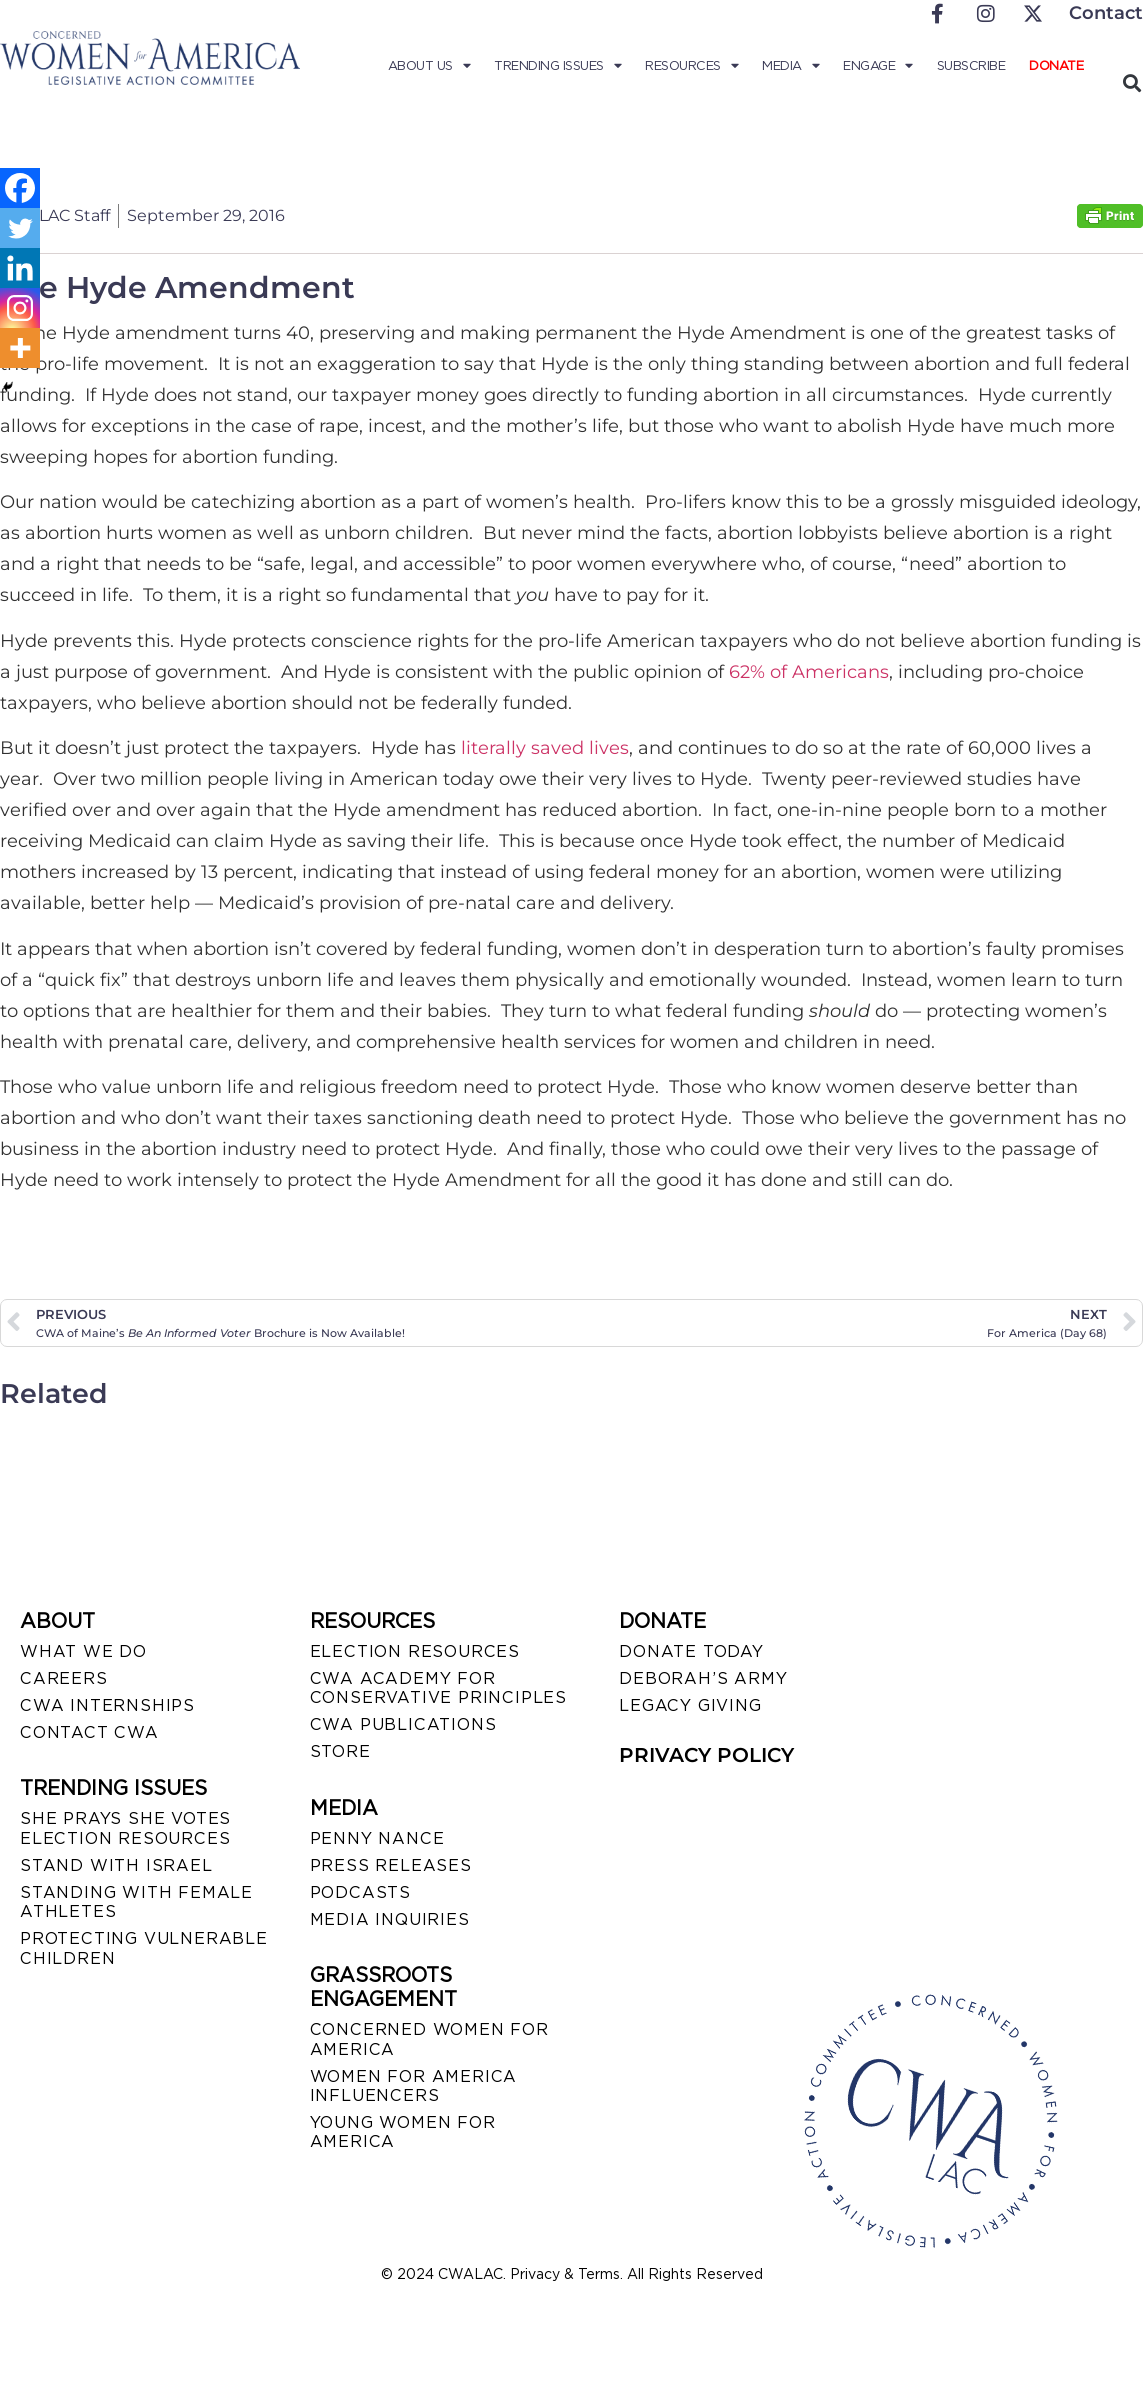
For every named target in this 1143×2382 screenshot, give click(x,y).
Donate (1056, 65)
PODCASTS (360, 1892)
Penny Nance (377, 1838)
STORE (340, 1751)
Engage (878, 66)
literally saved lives (545, 748)
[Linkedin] (20, 268)
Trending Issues (557, 66)
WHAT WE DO (83, 1651)
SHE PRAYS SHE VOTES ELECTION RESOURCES (125, 1828)
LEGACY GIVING (690, 1705)
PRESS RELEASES (391, 1865)
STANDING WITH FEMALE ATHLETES (136, 1902)
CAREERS (64, 1678)
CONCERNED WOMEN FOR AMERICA (429, 2039)
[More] (20, 348)
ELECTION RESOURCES (415, 1651)
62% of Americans (809, 672)
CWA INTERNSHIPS (107, 1705)
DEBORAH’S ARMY (703, 1678)
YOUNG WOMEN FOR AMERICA (403, 2132)
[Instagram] (20, 308)
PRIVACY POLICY (706, 1755)
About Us (429, 66)
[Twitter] (20, 228)
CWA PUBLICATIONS (403, 1724)
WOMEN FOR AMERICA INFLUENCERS (414, 2086)
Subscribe (971, 65)
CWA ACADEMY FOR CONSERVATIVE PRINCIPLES (438, 1688)
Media (790, 66)
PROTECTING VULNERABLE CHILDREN (144, 1948)
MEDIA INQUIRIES (390, 1919)
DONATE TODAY (691, 1651)
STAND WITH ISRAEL (116, 1865)
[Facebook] (20, 188)
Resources (691, 66)
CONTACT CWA (89, 1732)
